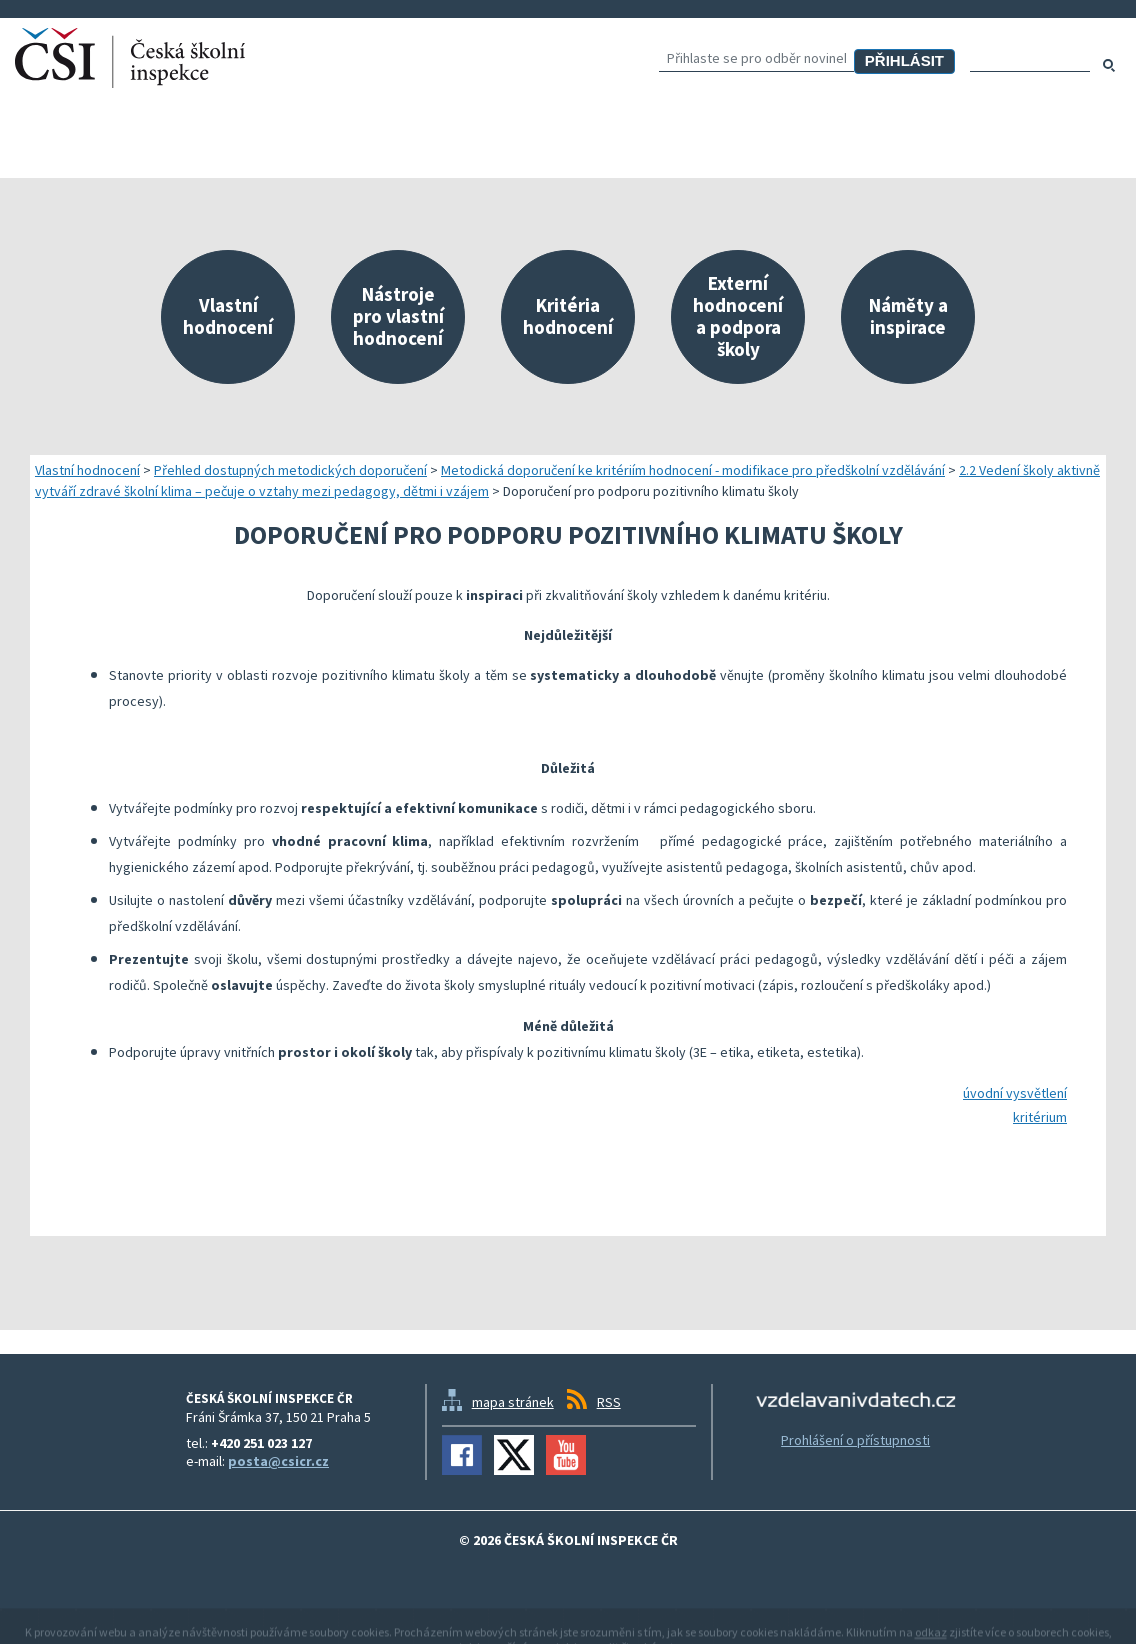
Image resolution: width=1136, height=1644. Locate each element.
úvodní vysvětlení (1015, 1093)
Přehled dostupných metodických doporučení (290, 470)
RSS (609, 1402)
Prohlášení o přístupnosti (855, 1440)
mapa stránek (513, 1402)
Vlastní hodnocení (87, 470)
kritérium (1040, 1117)
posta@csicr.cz (278, 1461)
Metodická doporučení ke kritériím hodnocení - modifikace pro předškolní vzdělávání (693, 470)
